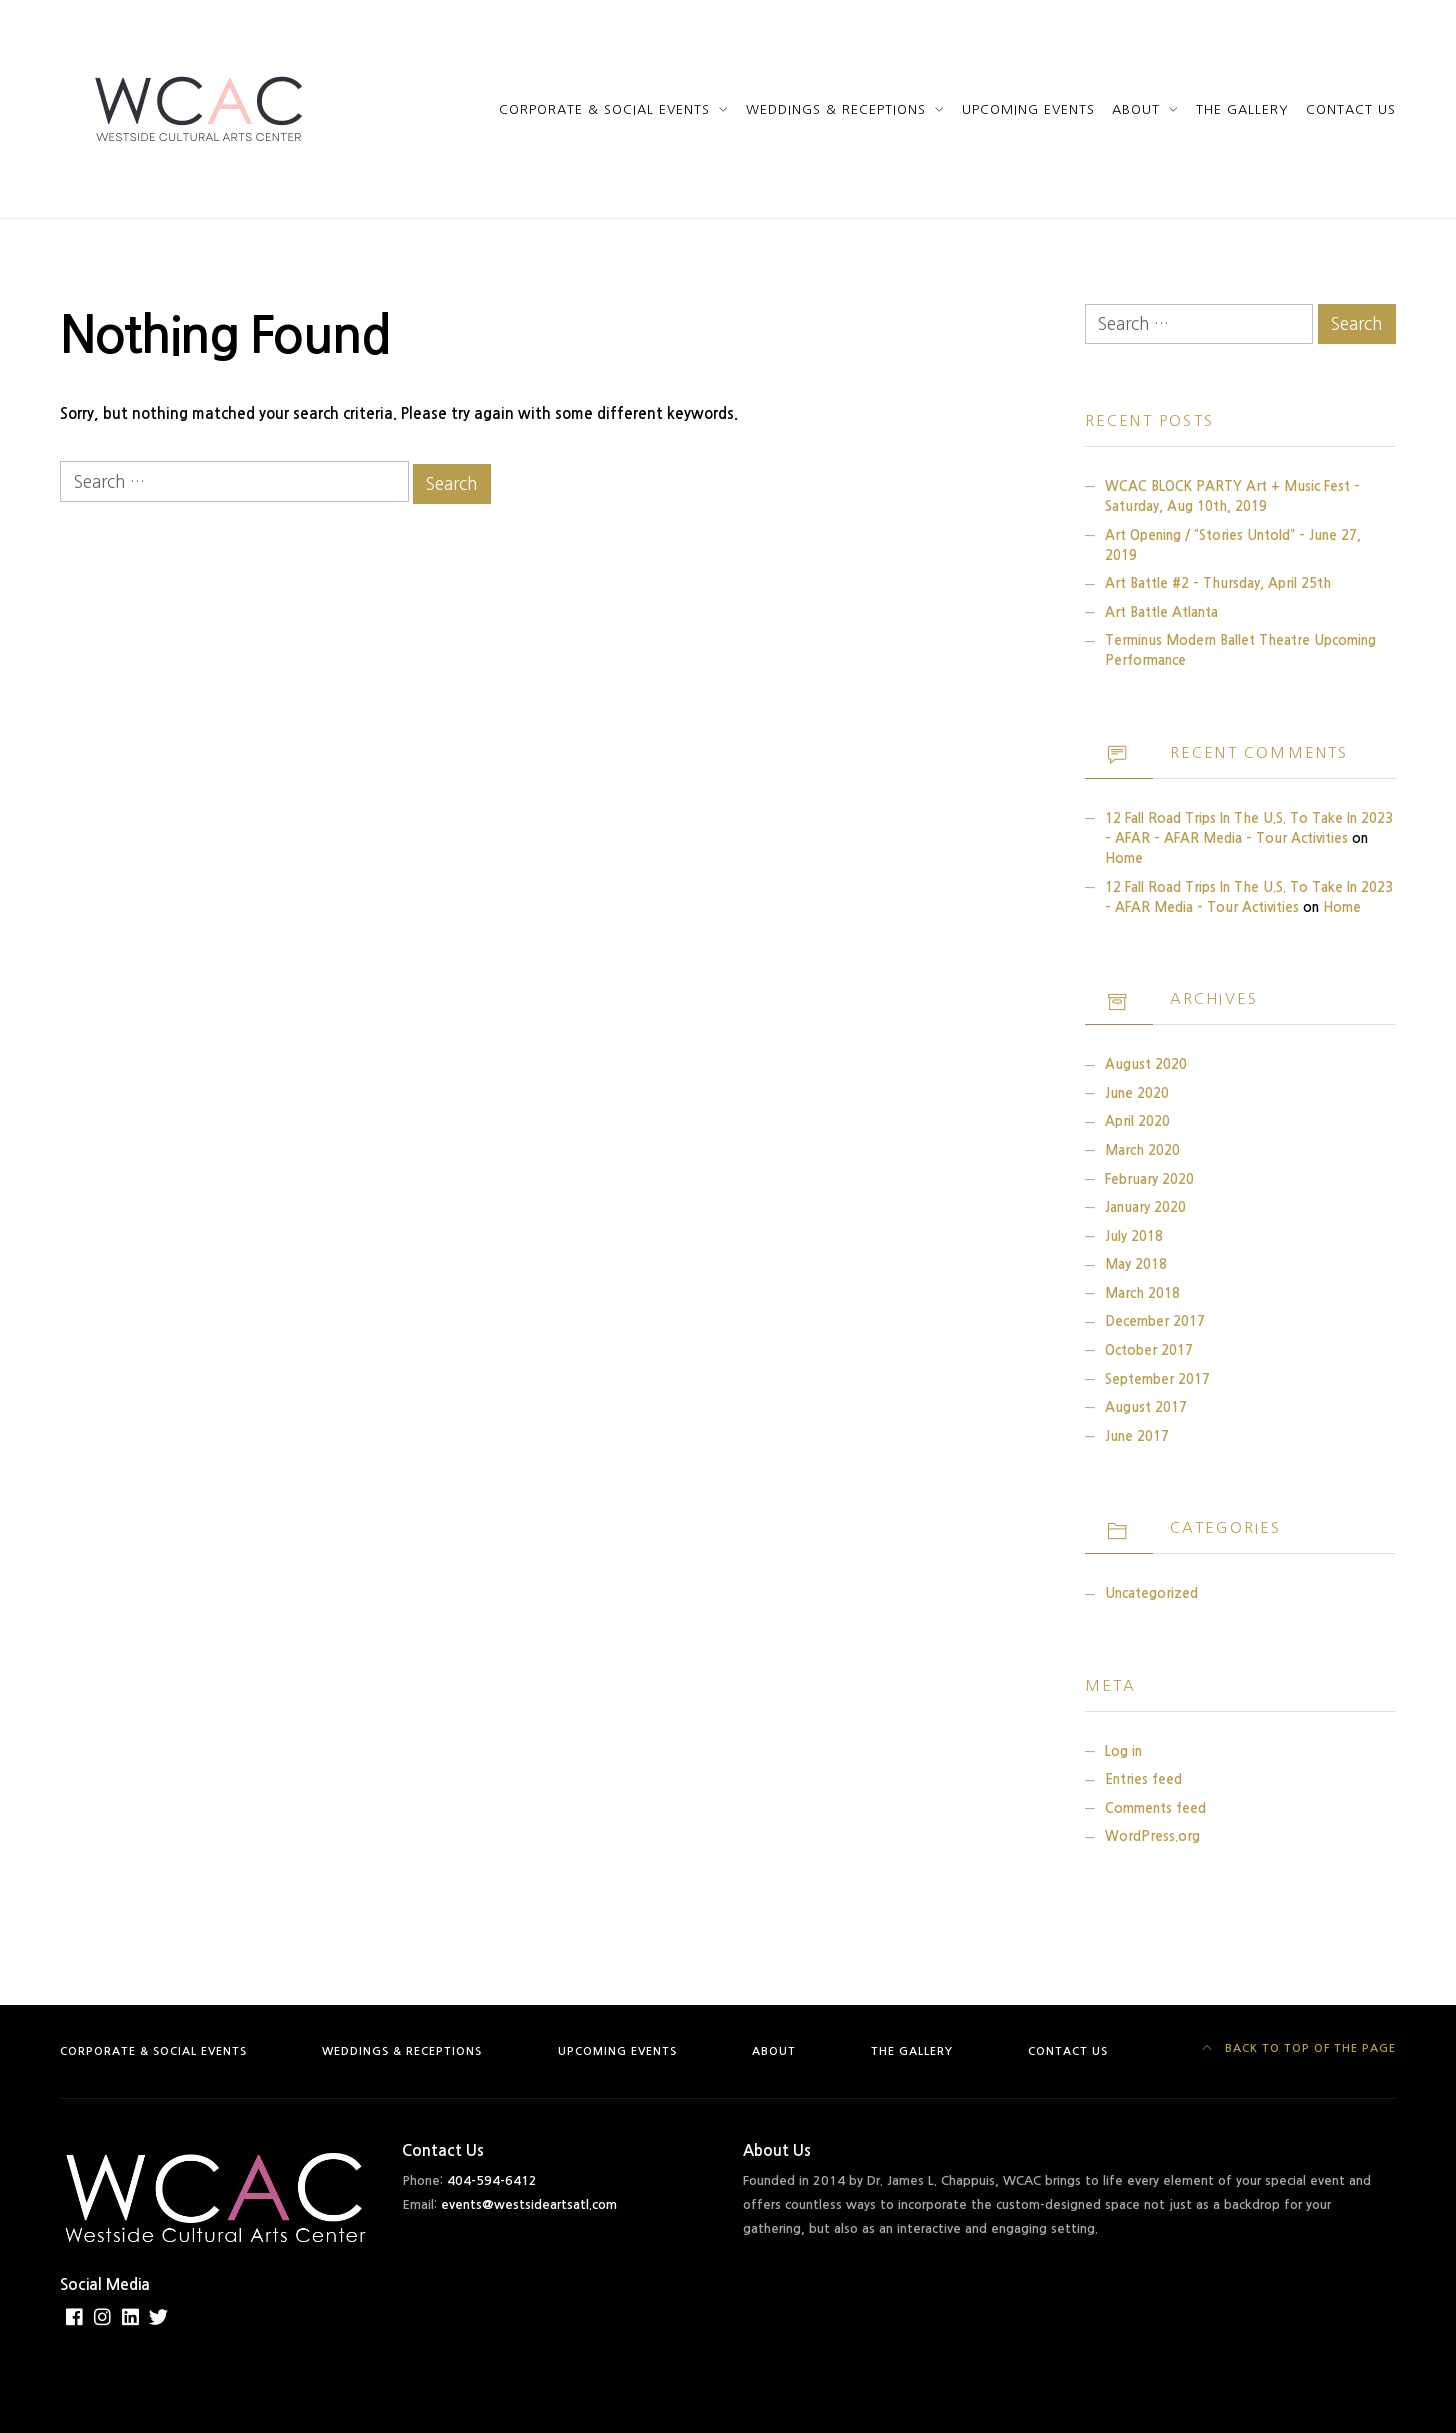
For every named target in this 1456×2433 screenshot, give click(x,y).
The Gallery (1242, 109)
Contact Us (1351, 109)
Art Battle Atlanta (1161, 612)
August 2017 (1146, 1407)
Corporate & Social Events (605, 109)
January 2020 (1145, 1207)
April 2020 (1137, 1121)
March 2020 (1142, 1150)
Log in (1123, 1751)
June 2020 (1137, 1093)
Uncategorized (1151, 1593)
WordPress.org (1152, 1836)
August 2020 (1146, 1064)
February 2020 (1149, 1179)
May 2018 (1136, 1264)
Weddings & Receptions (836, 109)
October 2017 (1149, 1350)
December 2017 (1155, 1321)
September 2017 (1157, 1379)
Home (1124, 858)
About (1136, 109)
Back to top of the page (1299, 2048)
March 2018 (1142, 1293)
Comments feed (1155, 1808)
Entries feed (1143, 1779)
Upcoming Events (1028, 109)
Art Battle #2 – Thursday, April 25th (1218, 583)
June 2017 (1137, 1436)
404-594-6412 (492, 2180)
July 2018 (1134, 1236)
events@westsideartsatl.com (529, 2204)
